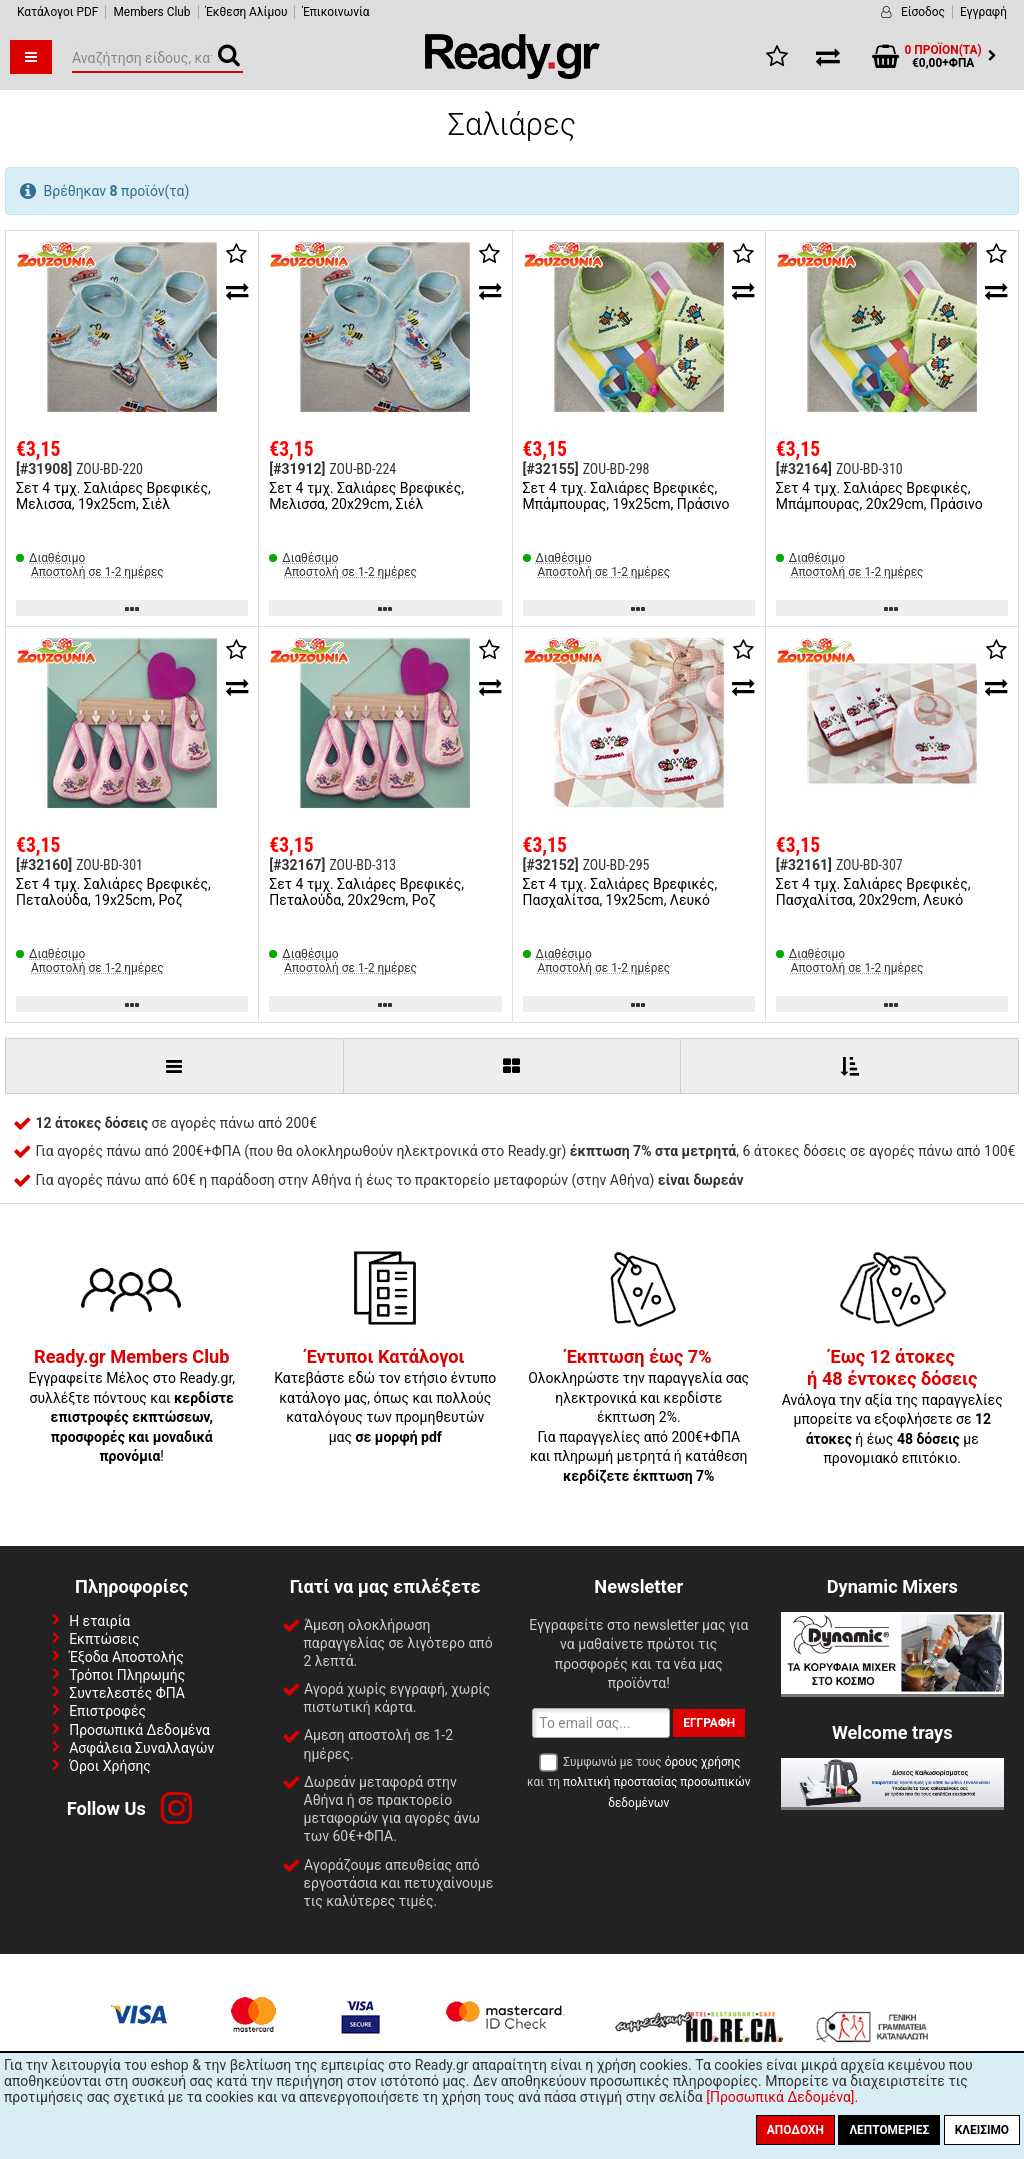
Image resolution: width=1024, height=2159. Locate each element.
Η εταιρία (99, 1621)
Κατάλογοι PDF (57, 12)
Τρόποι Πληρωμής (127, 1675)
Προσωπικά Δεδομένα (139, 1730)
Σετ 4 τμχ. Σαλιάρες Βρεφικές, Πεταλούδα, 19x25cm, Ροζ (113, 892)
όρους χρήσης (703, 1762)
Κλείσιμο (982, 2130)
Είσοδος (923, 12)
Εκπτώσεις (104, 1639)
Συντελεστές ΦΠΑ (127, 1693)
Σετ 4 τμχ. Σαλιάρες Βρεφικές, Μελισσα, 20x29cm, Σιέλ (366, 496)
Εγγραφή (983, 12)
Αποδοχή (795, 2130)
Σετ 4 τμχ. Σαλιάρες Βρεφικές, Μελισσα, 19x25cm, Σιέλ (113, 496)
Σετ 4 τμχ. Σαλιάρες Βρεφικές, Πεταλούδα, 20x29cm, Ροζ (366, 892)
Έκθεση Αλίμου (247, 12)
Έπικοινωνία (335, 12)
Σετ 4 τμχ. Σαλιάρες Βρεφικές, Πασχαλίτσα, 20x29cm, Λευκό (873, 892)
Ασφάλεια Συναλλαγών (141, 1748)
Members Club (151, 12)
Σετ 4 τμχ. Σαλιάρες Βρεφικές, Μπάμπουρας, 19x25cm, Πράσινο (626, 496)
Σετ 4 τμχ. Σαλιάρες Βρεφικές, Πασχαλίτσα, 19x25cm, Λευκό (620, 892)
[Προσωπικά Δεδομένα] (780, 2097)
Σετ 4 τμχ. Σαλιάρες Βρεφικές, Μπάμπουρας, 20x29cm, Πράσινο (879, 496)
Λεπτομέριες (889, 2130)
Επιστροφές (107, 1711)
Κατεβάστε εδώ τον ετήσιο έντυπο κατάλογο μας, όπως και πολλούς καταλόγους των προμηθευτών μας (385, 1397)
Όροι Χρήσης (110, 1766)
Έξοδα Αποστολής (126, 1657)
